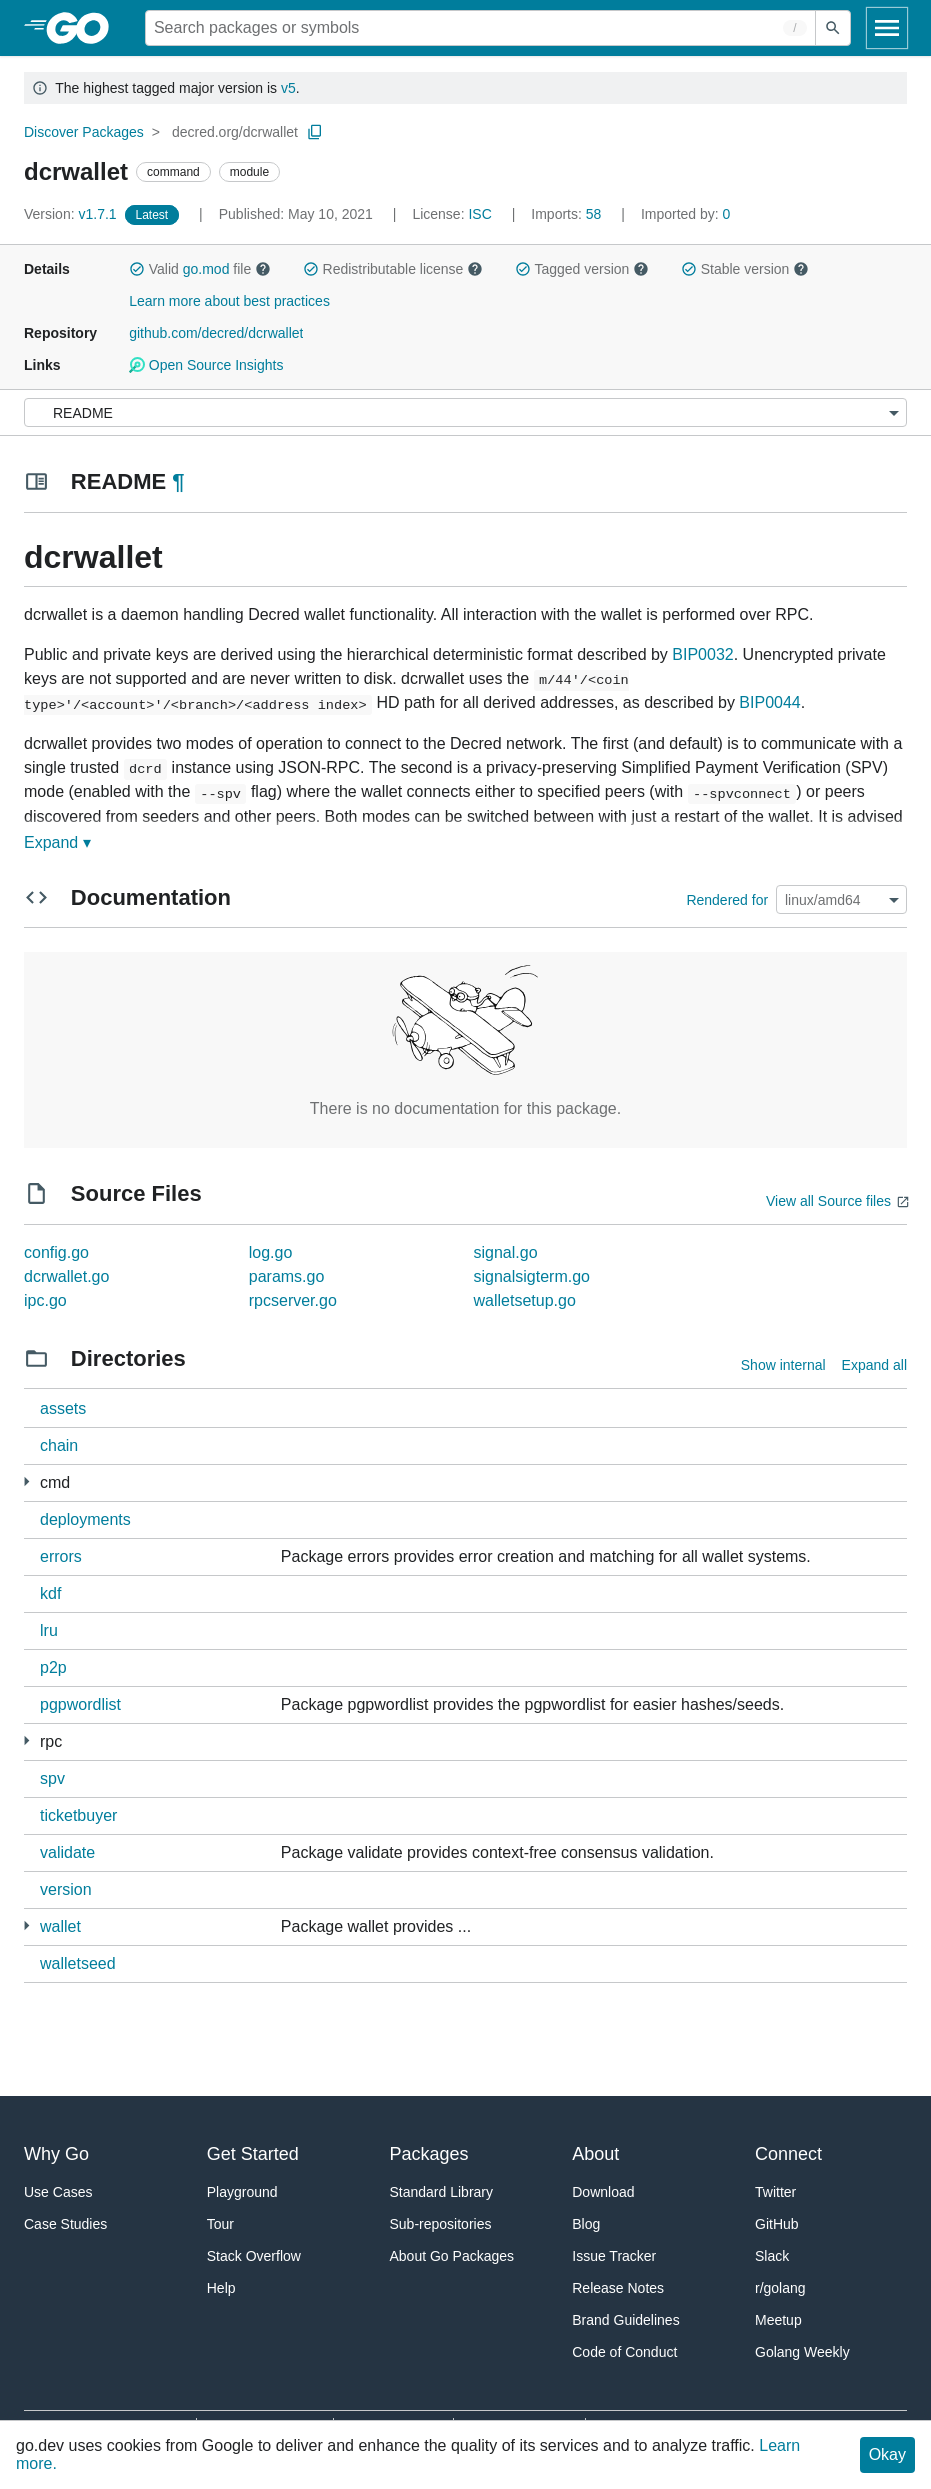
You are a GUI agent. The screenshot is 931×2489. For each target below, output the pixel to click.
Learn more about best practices (229, 301)
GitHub (777, 2224)
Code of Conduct (624, 2352)
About (595, 2154)
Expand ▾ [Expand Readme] (57, 842)
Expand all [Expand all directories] (874, 1365)
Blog (586, 2224)
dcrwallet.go (66, 1276)
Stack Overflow (254, 2256)
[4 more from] (26, 1740)
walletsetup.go (525, 1300)
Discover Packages (84, 132)
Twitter (775, 2192)
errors (61, 1556)
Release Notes (618, 2288)
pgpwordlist (80, 1704)
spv (52, 1778)
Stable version (745, 269)
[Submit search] (833, 28)
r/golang (780, 2288)
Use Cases (58, 2192)
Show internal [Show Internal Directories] (783, 1365)
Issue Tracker (614, 2256)
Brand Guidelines (625, 2320)
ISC (479, 214)
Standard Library (442, 2192)
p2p (53, 1667)
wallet (60, 1926)
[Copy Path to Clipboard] (315, 132)
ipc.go (45, 1300)
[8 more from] (26, 1925)
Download (603, 2192)
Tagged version (582, 269)
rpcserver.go (293, 1300)
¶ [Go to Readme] (178, 481)
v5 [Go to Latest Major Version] (288, 88)
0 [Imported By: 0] (686, 214)
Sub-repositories (441, 2224)
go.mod (206, 269)
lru (49, 1630)
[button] (137, 269)
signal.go (506, 1252)
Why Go (56, 2154)
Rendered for (727, 900)
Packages (429, 2154)
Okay (887, 2454)
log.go (271, 1252)
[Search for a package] (480, 28)
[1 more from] (26, 1481)
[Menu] (465, 412)
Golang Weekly (802, 2352)
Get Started (253, 2154)
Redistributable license (393, 269)
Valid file (200, 269)
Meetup (778, 2320)
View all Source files (828, 1201)
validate (67, 1852)
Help (221, 2288)
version (66, 1889)
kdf (50, 1593)
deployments (85, 1519)
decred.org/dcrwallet (235, 132)
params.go (287, 1276)
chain (59, 1445)
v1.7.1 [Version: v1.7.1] (72, 214)
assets (63, 1408)
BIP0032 (702, 654)
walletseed (78, 1963)
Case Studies (65, 2224)
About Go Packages (452, 2256)
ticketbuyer (78, 1815)
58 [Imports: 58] (568, 214)
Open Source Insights (206, 365)
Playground (242, 2192)
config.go (56, 1252)
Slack (772, 2256)
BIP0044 (769, 702)
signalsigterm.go (532, 1276)
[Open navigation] (887, 28)
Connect (788, 2154)
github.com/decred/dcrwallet (216, 333)
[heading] (84, 28)
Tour (220, 2224)
